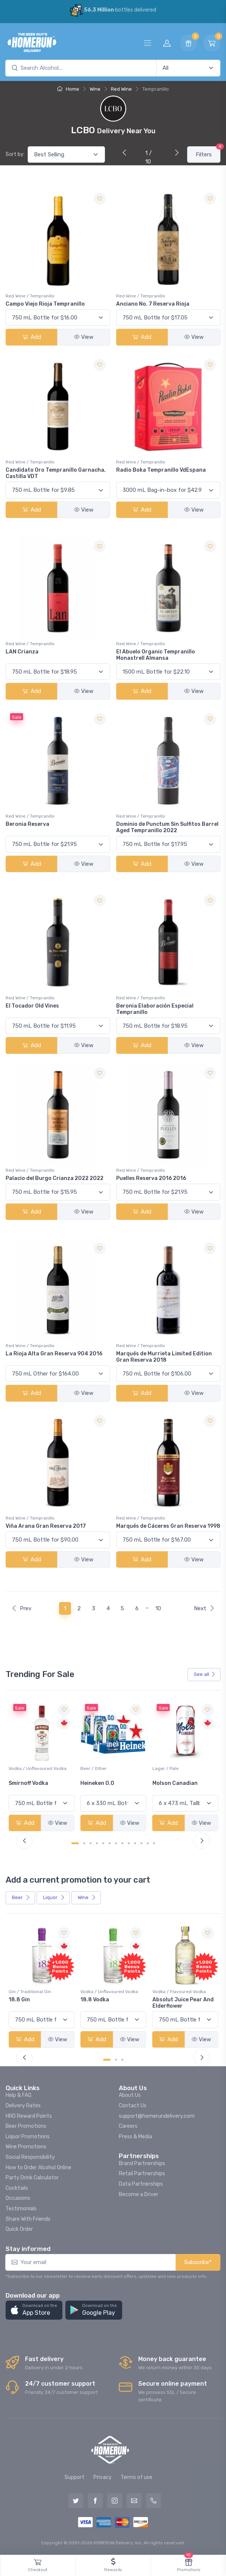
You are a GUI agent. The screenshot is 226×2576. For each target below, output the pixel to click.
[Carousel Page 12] (148, 1843)
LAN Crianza (22, 652)
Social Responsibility (30, 2157)
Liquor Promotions (28, 2136)
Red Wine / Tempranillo (30, 296)
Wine (95, 89)
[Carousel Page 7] (116, 1843)
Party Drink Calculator (32, 2177)
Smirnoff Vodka (100, 1783)
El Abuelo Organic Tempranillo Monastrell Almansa (155, 655)
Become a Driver (138, 2194)
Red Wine (121, 89)
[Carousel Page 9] (129, 1843)
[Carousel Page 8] (122, 1843)
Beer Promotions (26, 2126)
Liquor (54, 1897)
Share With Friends (28, 2219)
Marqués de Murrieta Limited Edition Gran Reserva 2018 (164, 1357)
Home (68, 89)
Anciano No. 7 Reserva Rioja (152, 304)
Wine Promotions (26, 2146)
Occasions (18, 2198)
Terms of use (136, 2477)
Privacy (102, 2477)
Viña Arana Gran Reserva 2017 (46, 1526)
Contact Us (132, 2105)
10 (158, 1608)
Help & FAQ (18, 2095)
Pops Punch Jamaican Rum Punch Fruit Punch (39, 2002)
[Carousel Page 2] (84, 1843)
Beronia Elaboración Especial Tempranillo (155, 1009)
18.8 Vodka (166, 1999)
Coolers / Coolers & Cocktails (40, 1991)
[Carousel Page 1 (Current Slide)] (75, 1843)
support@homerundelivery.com (157, 2116)
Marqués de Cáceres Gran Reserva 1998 (168, 1526)
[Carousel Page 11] (141, 1843)
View (83, 337)
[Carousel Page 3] (91, 1843)
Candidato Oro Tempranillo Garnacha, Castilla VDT (56, 473)
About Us (130, 2095)
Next (204, 1608)
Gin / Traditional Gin (101, 1991)
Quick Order (19, 2229)
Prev (21, 1608)
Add (31, 337)
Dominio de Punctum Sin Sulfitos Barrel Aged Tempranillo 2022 (167, 827)
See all (205, 1674)
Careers (128, 2126)
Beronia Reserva (27, 824)
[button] (34, 2310)
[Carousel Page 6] (110, 1843)
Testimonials (21, 2208)
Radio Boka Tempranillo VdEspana (161, 470)
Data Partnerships (141, 2184)
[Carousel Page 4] (97, 1843)
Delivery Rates (23, 2105)
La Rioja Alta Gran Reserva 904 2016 (54, 1354)
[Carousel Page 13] (154, 1843)
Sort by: (15, 154)
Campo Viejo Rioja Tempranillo (45, 304)
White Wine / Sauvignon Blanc (40, 1768)
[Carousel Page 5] (103, 1843)
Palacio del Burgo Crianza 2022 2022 (54, 1178)
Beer (21, 1897)
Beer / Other (165, 1768)
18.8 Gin (91, 1999)
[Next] (175, 153)
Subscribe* (198, 2262)
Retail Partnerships (142, 2173)
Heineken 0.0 (169, 1783)
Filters (208, 152)
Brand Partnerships (142, 2163)
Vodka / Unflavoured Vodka (109, 1768)
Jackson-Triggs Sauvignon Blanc (31, 1786)
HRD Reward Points (29, 2116)
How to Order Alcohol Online (38, 2167)
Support (74, 2477)
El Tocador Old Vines (32, 1006)
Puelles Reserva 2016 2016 (151, 1178)
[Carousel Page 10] (135, 1843)
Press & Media (135, 2136)
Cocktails (17, 2188)
